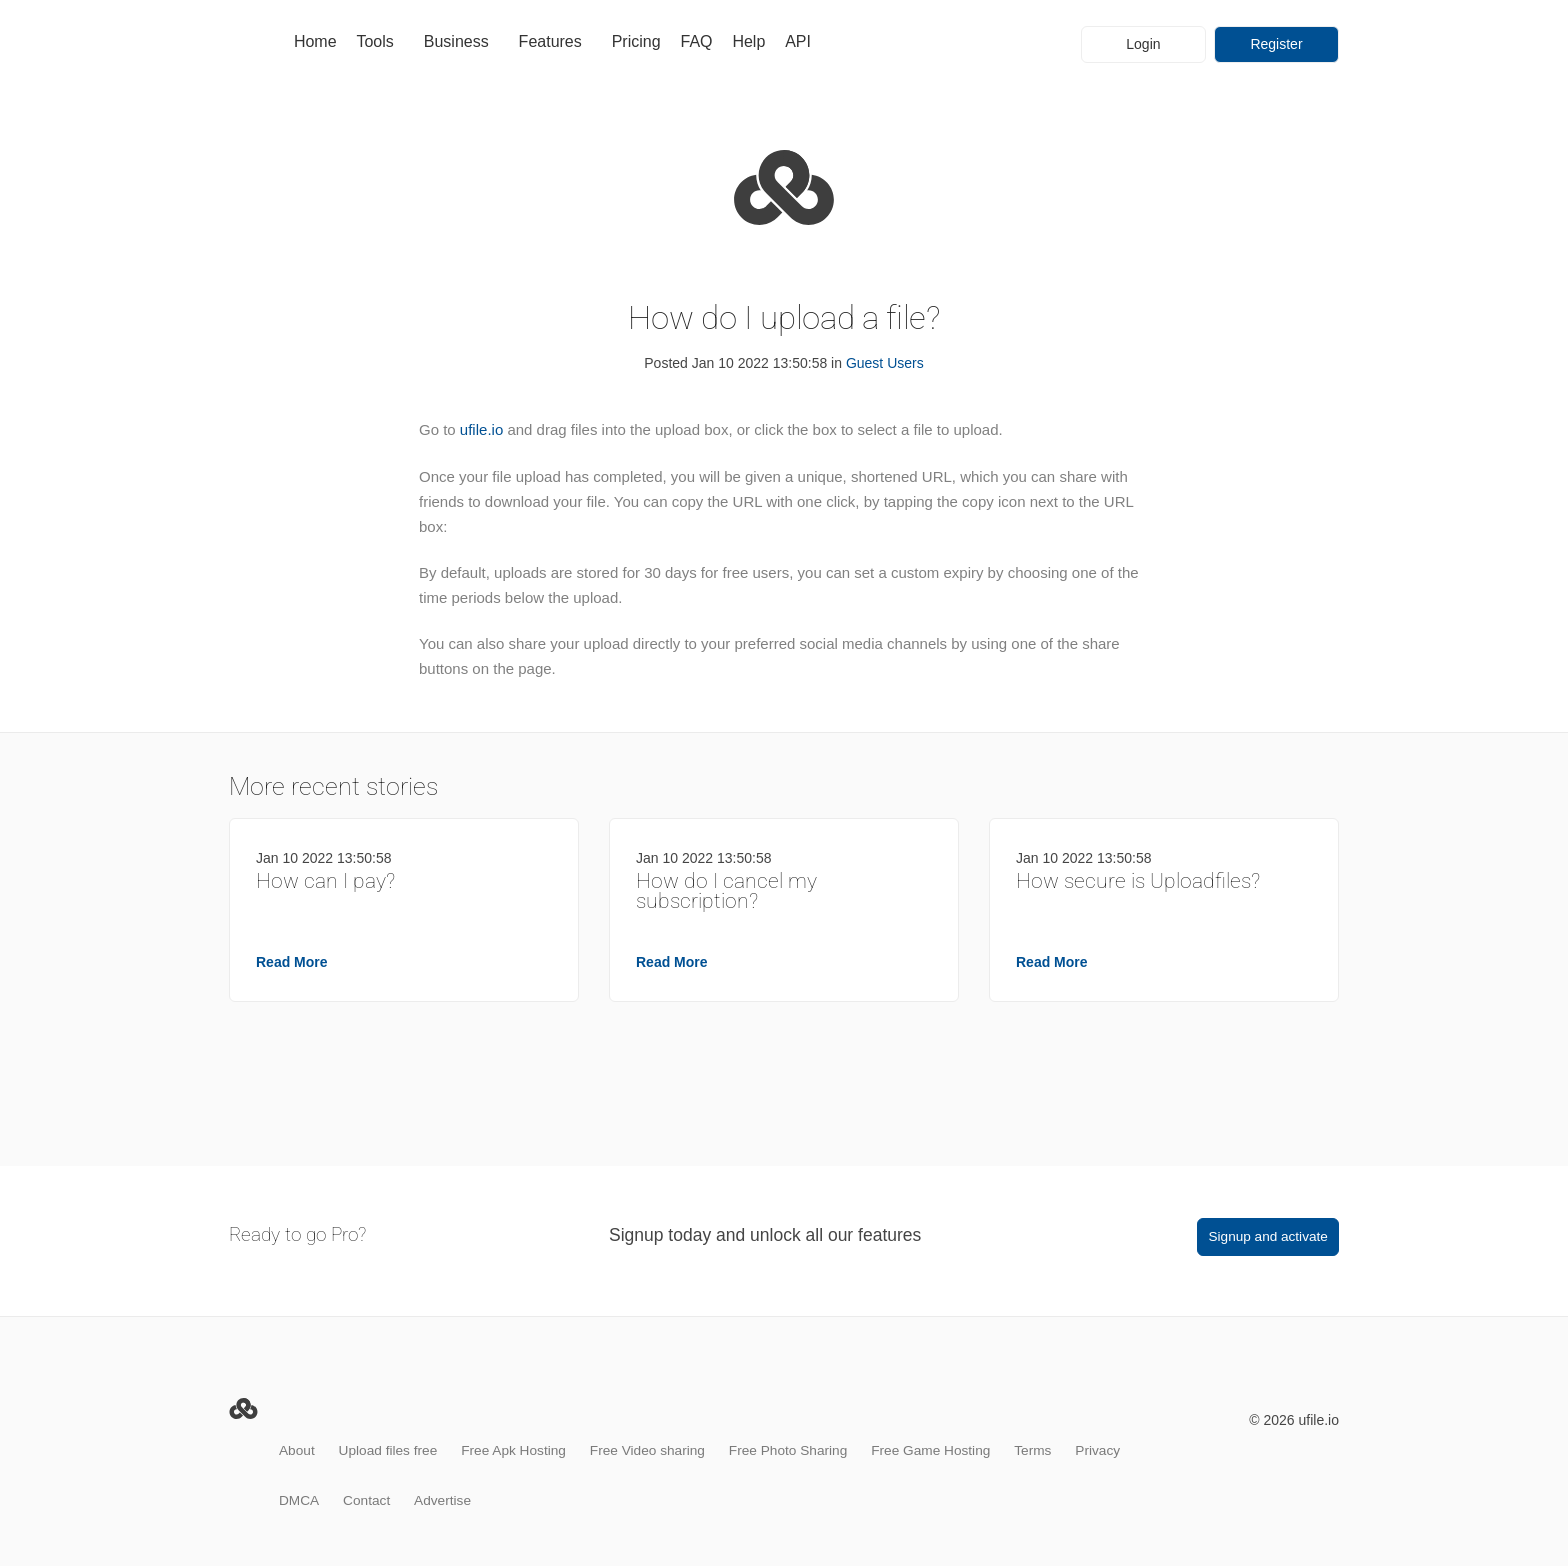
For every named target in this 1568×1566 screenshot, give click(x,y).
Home (315, 41)
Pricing (636, 41)
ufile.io (481, 429)
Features (550, 41)
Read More (292, 962)
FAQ (696, 41)
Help (748, 41)
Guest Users (885, 363)
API (798, 41)
